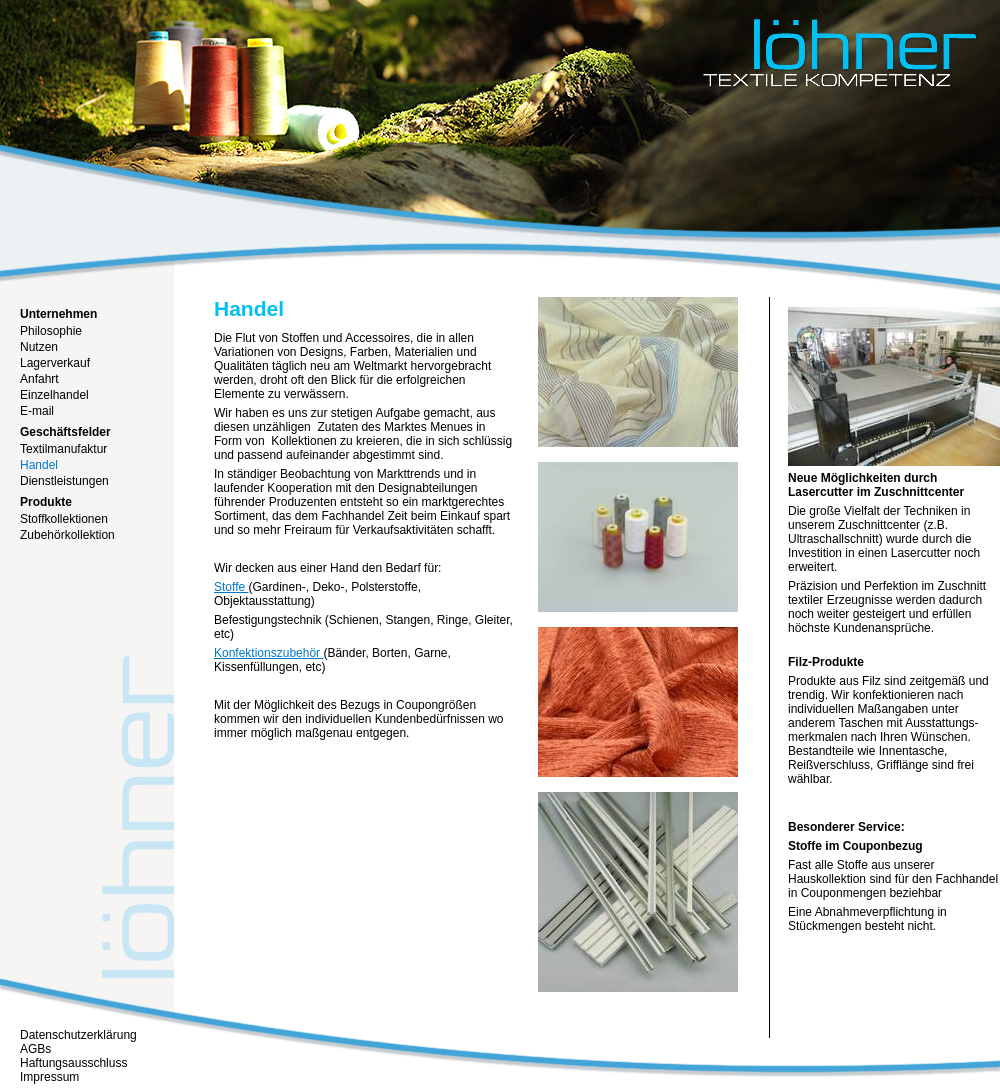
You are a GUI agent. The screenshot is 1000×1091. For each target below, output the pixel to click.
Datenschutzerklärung (78, 1035)
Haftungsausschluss (73, 1063)
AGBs (35, 1049)
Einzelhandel (54, 395)
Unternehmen (58, 314)
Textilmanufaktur (63, 449)
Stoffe (231, 587)
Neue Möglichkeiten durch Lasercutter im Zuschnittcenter (876, 485)
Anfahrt (39, 379)
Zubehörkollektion (67, 535)
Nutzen (39, 347)
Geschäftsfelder (65, 432)
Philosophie (51, 331)
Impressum (49, 1077)
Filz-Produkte (826, 662)
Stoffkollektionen (64, 519)
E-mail (37, 411)
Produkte (46, 502)
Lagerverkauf (55, 363)
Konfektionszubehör (268, 653)
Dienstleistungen (64, 481)
